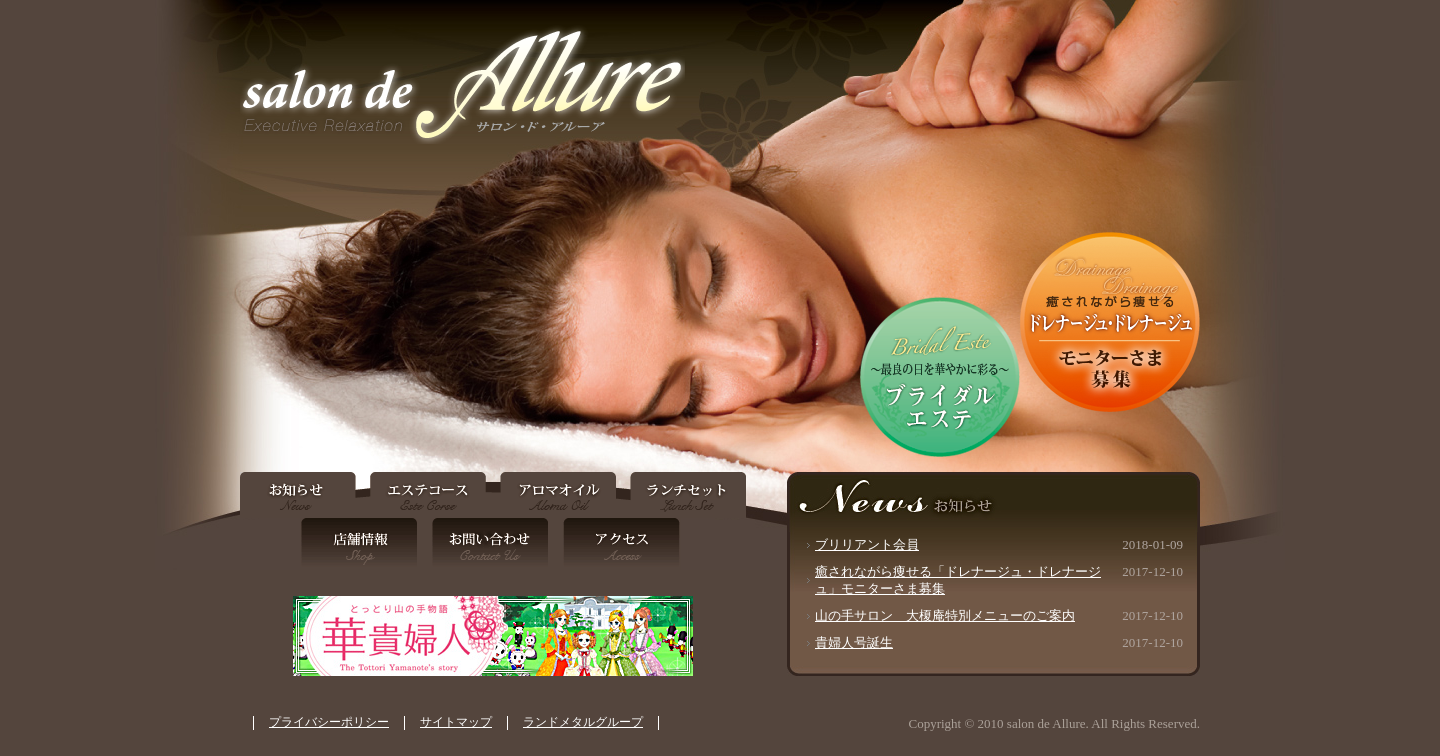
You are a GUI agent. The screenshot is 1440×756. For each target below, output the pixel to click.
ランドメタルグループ (583, 722)
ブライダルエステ (940, 377)
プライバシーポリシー (329, 722)
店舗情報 (363, 547)
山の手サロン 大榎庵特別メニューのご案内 (945, 615)
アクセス (617, 547)
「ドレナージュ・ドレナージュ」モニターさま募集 (1110, 322)
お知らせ (301, 495)
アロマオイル (558, 495)
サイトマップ (456, 722)
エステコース (427, 495)
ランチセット (684, 495)
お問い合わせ (490, 547)
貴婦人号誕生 (854, 642)
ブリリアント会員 (867, 544)
